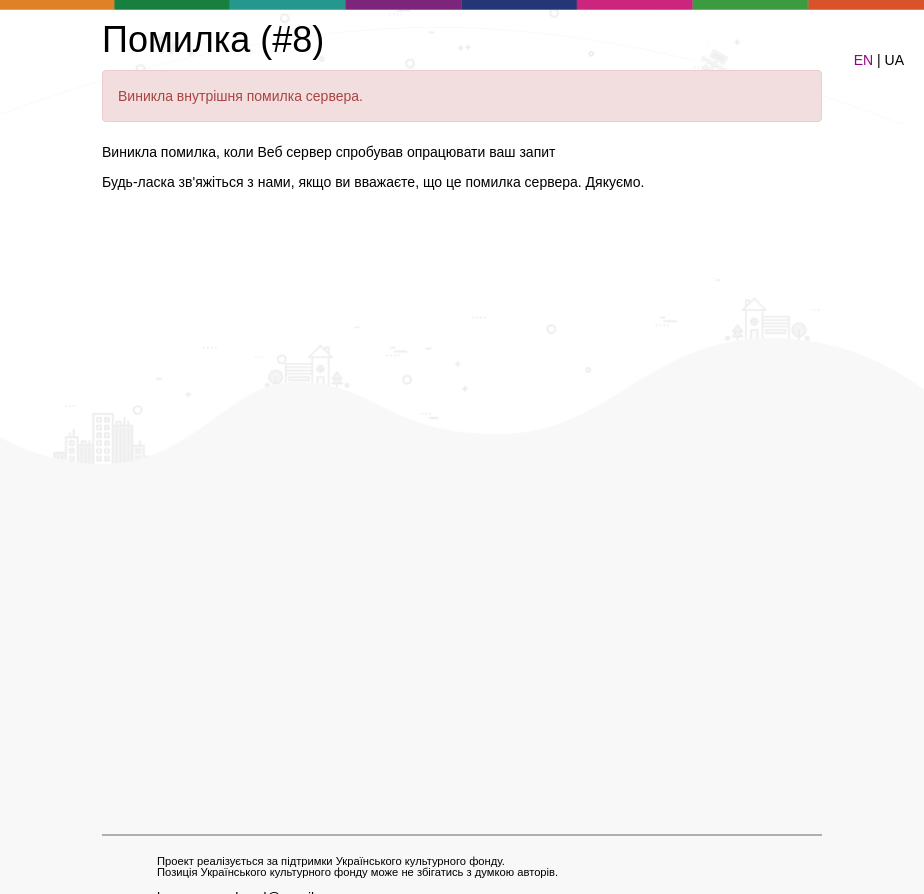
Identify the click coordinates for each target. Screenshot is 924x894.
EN (863, 60)
